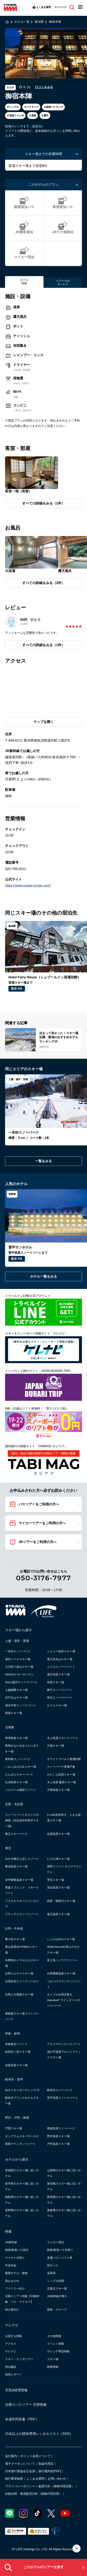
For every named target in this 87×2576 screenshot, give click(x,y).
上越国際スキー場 (16, 1689)
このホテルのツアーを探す (43, 2567)
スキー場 (52, 2359)
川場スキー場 (55, 1745)
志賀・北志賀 (14, 1804)
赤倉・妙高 (12, 2033)
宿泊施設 (10, 2366)
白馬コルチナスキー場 (19, 1973)
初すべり (52, 2265)
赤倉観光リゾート (16, 2044)
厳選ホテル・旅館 (16, 2273)
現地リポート (13, 2374)
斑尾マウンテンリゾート (20, 2143)
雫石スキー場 (55, 1879)
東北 (8, 1848)
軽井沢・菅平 (14, 2079)
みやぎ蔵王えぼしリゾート (22, 1858)
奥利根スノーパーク (17, 1759)
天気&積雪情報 (16, 2390)
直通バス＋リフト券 (59, 2257)
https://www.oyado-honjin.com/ (28, 885)
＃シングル (13, 107)
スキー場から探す (18, 1630)
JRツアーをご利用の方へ (38, 1542)
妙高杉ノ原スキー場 (17, 2051)
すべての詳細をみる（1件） (43, 503)
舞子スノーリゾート (59, 1689)
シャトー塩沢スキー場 (61, 1651)
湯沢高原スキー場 (58, 1674)
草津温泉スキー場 (16, 1738)
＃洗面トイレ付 (15, 115)
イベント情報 (55, 2343)
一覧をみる (43, 1161)
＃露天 (45, 115)
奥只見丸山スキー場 (59, 1659)
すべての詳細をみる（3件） (43, 583)
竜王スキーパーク (16, 1833)
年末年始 (10, 2265)
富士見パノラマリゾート (62, 1960)
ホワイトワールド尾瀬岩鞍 (64, 1759)
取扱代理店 (45, 2463)
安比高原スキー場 (58, 1887)
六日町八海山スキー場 (19, 1666)
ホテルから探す (17, 2159)
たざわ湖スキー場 (58, 1858)
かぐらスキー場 (57, 1705)
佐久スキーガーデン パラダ (22, 2090)
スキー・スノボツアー (19, 2359)
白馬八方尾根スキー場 (19, 1994)
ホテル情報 (24, 282)
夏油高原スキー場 (16, 1866)
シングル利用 (55, 2280)
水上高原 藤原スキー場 (61, 1782)
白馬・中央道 (14, 1928)
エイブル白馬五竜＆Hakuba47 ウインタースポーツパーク (63, 2000)
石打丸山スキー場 (16, 1697)
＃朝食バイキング (53, 107)
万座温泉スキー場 (58, 1789)
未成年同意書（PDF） (22, 2419)
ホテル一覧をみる (43, 1276)
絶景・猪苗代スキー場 (61, 1900)
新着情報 (52, 2366)
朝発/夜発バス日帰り (60, 2249)
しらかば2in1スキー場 (61, 1939)
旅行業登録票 (14, 2478)
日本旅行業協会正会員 (20, 2471)
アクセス (10, 2343)
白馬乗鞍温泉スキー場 (61, 1973)
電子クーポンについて (20, 2463)
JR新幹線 (11, 2242)
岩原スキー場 (55, 1682)
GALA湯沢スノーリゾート (21, 1682)
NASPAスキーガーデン (19, 1674)
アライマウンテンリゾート (64, 2044)
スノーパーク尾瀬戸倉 (61, 1766)
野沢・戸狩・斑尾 (17, 2117)
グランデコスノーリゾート (22, 1914)
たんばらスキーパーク (19, 1774)
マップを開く (43, 722)
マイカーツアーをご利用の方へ (42, 1523)
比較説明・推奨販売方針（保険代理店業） (33, 2493)
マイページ (60, 7)
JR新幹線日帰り (57, 2296)
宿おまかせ (12, 2280)
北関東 (9, 1727)
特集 (8, 2231)
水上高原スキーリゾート (62, 1738)
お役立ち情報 (13, 2336)
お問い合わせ (57, 2478)
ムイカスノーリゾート (61, 1666)
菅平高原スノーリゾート (62, 2097)
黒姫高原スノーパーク (61, 2128)
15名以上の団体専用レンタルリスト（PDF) (38, 2434)
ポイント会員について (35, 2456)
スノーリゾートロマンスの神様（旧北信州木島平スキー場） (22, 1820)
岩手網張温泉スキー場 (19, 1879)
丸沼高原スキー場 (16, 1782)
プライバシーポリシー (20, 2486)
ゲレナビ (12, 2325)
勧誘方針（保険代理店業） (56, 2486)
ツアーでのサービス (63, 282)
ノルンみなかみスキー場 (20, 1766)
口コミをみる (44, 87)
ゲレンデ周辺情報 (58, 2351)
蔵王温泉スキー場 (58, 1914)
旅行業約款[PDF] (49, 2471)
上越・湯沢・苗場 (17, 1640)
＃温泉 (32, 115)
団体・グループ (57, 2309)
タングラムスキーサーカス (22, 2136)
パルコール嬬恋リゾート (20, 1789)
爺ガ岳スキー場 (15, 1939)
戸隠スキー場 (13, 2128)
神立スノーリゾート (59, 1697)
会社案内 (11, 2456)
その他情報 (54, 2336)
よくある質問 (43, 7)
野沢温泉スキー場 (58, 2136)
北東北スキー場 (57, 2288)
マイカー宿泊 (55, 2242)
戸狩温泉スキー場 (58, 2143)
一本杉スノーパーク (17, 1651)
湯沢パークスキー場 (17, 1659)
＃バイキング (31, 107)
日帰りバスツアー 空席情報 (25, 2405)
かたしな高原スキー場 (61, 1774)
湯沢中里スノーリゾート (20, 1705)
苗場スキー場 (13, 1713)
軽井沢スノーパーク (59, 2090)
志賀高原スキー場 (58, 1833)
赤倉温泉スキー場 (16, 2065)
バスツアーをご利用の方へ (39, 1504)
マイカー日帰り (15, 2257)
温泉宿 (51, 2273)
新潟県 (10, 87)
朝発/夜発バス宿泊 (16, 2249)
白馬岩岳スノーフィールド (22, 1981)
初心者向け (12, 2309)
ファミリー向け (15, 2288)
